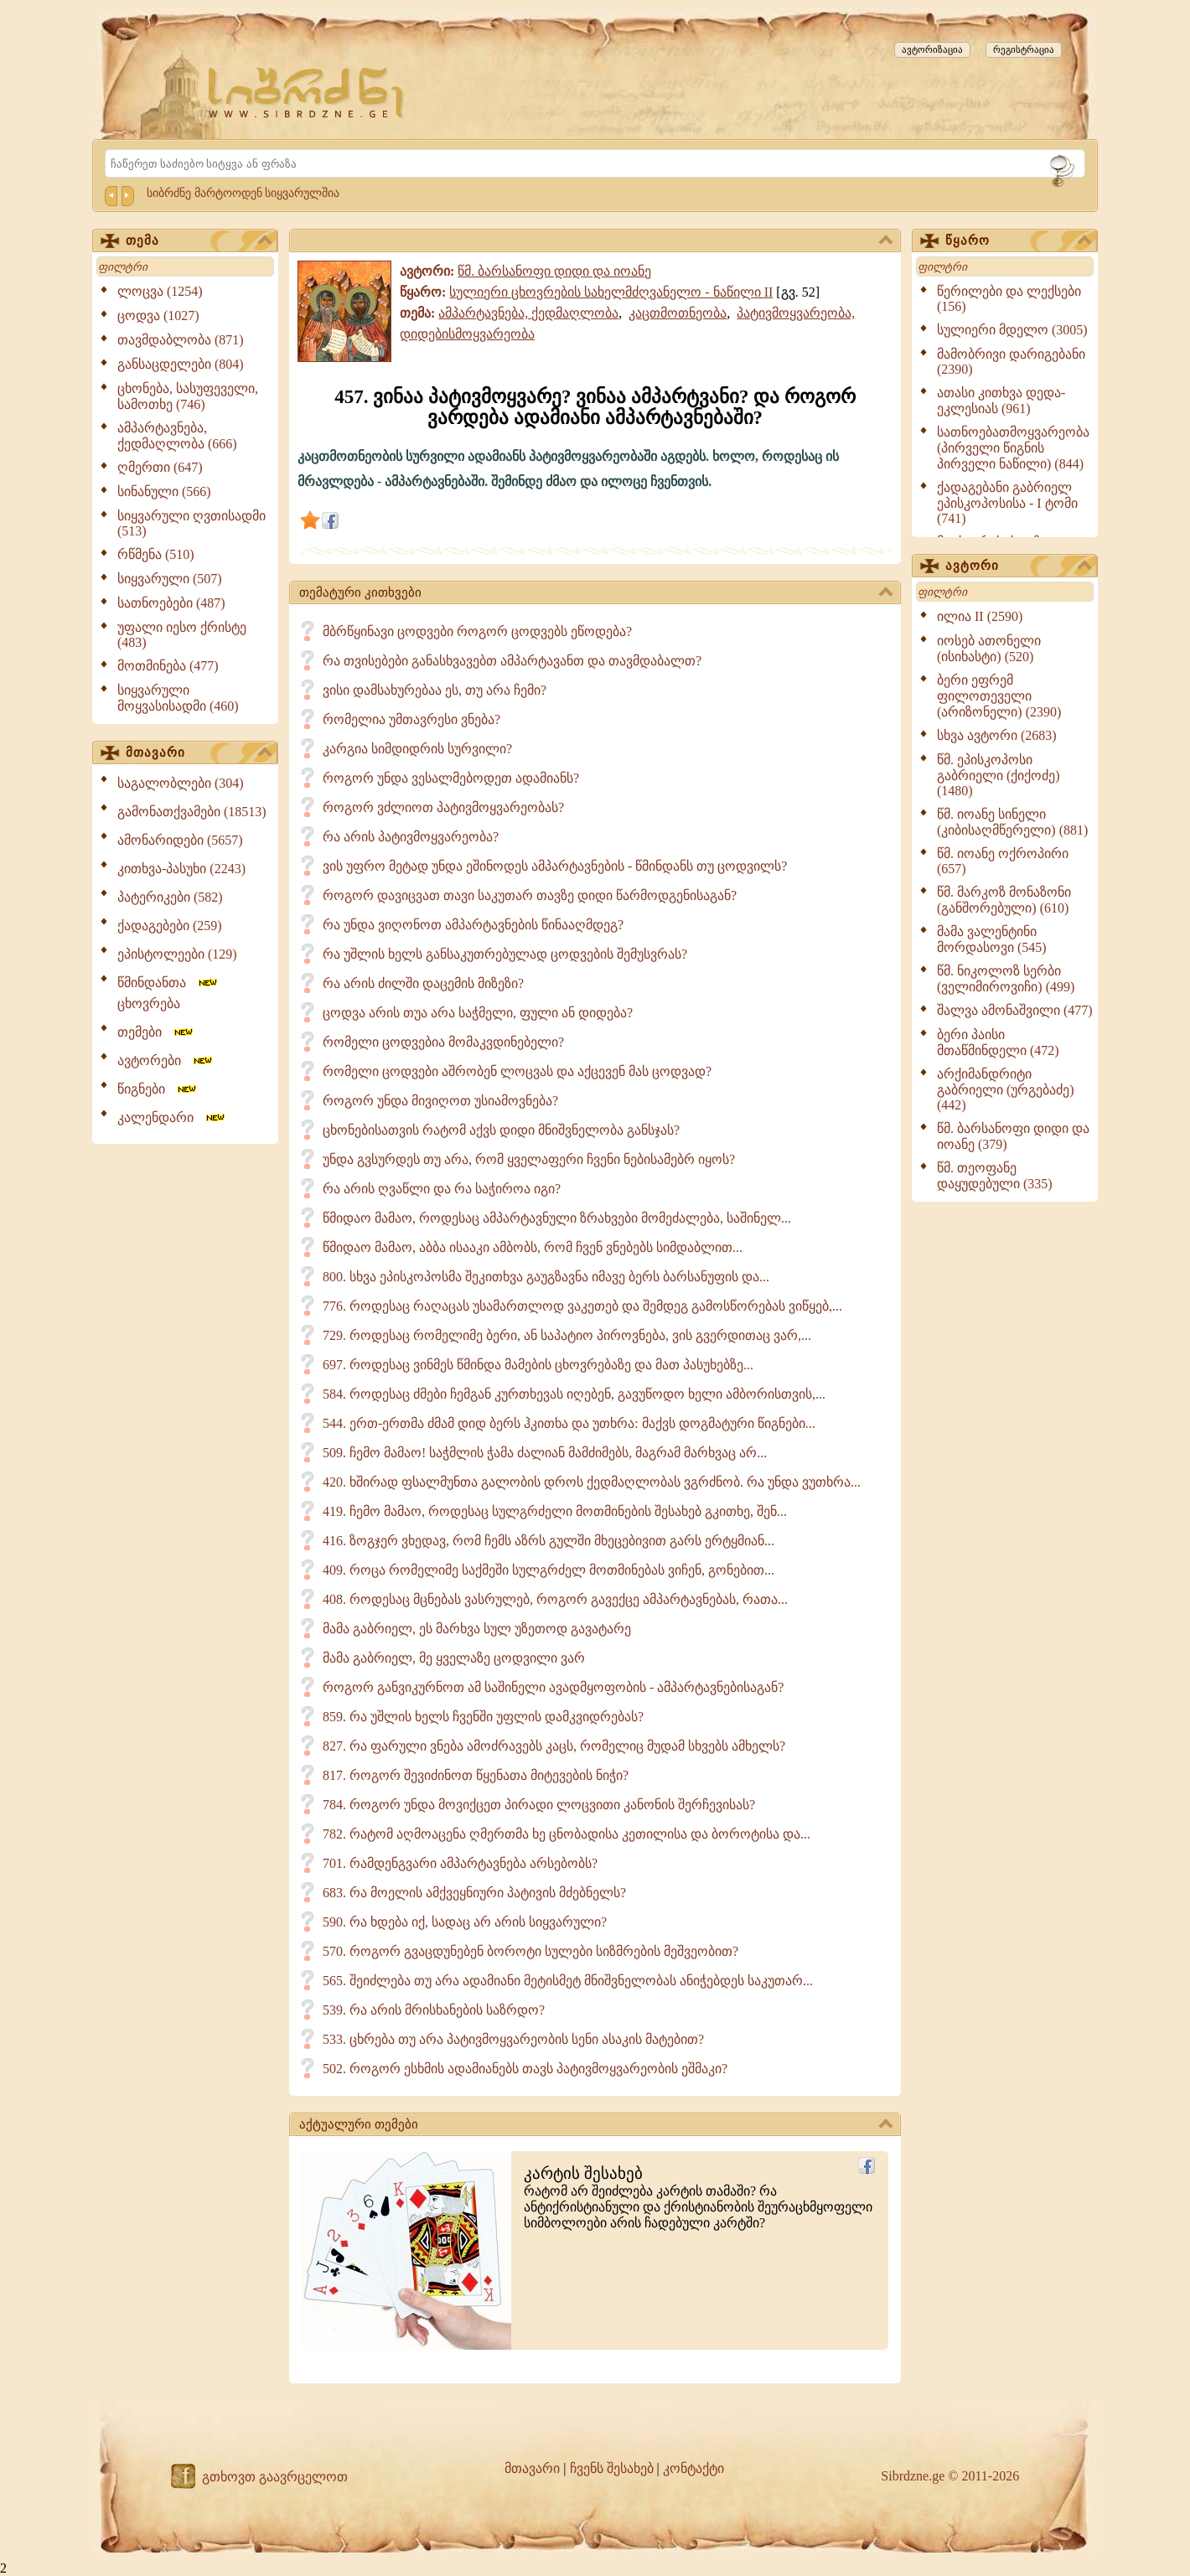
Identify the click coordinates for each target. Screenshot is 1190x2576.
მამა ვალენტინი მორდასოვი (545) (992, 939)
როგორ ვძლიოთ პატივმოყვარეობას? (443, 807)
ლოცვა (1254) (160, 291)
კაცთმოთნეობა (678, 313)
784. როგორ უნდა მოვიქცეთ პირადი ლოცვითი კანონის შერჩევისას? (539, 1805)
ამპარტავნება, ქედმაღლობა (528, 313)
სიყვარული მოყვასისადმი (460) (178, 698)
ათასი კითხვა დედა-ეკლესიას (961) (1001, 400)
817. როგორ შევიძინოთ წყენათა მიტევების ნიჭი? (476, 1775)
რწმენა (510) (155, 554)
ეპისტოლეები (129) (177, 954)
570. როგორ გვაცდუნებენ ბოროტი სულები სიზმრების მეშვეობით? (530, 1951)
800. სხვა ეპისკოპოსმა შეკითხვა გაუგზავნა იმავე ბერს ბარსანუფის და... (546, 1277)
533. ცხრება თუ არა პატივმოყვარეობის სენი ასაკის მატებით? (513, 2039)
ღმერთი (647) (160, 467)
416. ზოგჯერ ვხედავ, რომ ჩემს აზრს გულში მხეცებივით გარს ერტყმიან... (548, 1541)
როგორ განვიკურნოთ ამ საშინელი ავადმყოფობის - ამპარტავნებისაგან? (553, 1687)
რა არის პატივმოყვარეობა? (411, 837)
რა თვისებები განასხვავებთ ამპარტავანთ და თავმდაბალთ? (512, 661)
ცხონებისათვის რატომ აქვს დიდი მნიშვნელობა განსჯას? (501, 1130)
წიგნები (158, 1089)
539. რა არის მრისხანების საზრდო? (434, 2010)
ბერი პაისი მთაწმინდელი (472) (998, 1042)
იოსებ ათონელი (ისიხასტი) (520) (989, 649)
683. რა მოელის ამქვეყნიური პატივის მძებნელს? (474, 1892)
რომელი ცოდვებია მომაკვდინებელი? (443, 1042)
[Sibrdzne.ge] (307, 92)
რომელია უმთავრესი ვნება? (411, 719)
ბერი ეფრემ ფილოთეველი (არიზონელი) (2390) (999, 696)
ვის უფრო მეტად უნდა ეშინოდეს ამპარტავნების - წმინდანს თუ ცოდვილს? (555, 866)
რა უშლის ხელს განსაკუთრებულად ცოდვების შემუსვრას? (505, 954)
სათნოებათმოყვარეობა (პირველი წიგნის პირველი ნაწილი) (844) (1013, 448)
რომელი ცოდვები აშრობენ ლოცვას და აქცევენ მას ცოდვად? (517, 1071)
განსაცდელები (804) (180, 364)
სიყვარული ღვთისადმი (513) (191, 523)
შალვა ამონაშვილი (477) (1015, 1010)
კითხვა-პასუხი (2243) (181, 868)
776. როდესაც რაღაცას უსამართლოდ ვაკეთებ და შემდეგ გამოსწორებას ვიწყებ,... (582, 1306)
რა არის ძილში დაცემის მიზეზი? (423, 983)
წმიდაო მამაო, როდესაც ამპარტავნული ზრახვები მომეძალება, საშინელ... (557, 1218)
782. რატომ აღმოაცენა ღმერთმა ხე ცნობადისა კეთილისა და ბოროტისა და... (566, 1834)
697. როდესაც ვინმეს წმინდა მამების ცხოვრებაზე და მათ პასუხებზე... (538, 1365)
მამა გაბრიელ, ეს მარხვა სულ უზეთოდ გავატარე (477, 1629)
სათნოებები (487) (171, 603)
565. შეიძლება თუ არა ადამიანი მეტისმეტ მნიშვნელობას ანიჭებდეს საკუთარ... (568, 1980)
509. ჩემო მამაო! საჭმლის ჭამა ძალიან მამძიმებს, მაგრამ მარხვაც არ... (545, 1453)
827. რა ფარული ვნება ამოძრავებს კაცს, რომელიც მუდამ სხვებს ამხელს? (554, 1746)
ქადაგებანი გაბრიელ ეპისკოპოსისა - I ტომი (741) (1007, 502)
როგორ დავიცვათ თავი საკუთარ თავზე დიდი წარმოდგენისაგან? (530, 895)
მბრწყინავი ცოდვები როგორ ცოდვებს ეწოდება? (477, 631)
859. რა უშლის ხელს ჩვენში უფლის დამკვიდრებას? (483, 1717)
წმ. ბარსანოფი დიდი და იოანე (554, 271)
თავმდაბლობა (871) (180, 340)
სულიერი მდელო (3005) (1012, 330)
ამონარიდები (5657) (180, 840)
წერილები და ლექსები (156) (1009, 298)
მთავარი (199, 753)
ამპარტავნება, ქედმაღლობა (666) (177, 436)
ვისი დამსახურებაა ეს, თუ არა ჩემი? (434, 690)
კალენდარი (172, 1117)
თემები (156, 1032)
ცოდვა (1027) (158, 315)
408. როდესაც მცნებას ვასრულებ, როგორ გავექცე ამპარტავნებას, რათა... (555, 1599)
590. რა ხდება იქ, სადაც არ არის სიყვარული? (465, 1922)
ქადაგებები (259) (169, 925)
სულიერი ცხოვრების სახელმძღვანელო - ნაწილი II (611, 292)
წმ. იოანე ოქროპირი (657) (1002, 861)
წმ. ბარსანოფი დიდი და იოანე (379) (1013, 1136)
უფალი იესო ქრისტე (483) (181, 634)
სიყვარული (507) (169, 579)
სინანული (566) (164, 491)
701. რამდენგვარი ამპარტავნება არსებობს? (460, 1863)
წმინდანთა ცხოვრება (168, 993)
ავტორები (166, 1060)
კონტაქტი (693, 2468)
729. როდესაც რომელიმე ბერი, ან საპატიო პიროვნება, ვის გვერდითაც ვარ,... (567, 1335)
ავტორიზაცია (932, 49)
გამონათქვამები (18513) (191, 811)
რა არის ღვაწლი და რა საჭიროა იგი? (442, 1189)
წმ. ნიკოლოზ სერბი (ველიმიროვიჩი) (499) (1005, 979)
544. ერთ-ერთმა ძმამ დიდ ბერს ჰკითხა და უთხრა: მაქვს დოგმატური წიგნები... (569, 1423)
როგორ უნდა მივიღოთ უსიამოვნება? (440, 1101)
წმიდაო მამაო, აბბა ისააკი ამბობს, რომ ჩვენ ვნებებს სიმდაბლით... (532, 1247)
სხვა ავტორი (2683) (997, 735)
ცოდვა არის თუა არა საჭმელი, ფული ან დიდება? (478, 1013)
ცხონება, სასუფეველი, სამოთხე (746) (187, 396)
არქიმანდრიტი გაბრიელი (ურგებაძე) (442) (1005, 1089)
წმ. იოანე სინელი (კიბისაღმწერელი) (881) (1012, 822)
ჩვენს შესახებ (612, 2468)
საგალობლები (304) (180, 783)
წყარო (1018, 241)
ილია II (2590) (979, 616)
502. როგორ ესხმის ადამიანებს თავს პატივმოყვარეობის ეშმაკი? (525, 2068)
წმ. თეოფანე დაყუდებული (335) (995, 1176)
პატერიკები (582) (170, 897)
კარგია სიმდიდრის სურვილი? (417, 749)
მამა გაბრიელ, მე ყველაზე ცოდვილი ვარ (454, 1658)
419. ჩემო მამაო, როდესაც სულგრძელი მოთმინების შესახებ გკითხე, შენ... (555, 1511)
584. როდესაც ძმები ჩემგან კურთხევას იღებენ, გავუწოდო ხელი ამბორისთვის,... (574, 1394)
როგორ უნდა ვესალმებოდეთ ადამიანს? (451, 778)
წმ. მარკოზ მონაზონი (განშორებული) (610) (1004, 900)
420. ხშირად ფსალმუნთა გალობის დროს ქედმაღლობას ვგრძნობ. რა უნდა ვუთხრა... (592, 1482)
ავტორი (1018, 566)
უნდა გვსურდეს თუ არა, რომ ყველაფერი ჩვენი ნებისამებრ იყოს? (529, 1159)
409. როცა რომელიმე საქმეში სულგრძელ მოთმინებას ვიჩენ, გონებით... (548, 1570)
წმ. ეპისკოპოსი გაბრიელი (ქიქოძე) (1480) (998, 775)
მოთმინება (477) (168, 666)
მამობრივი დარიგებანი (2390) (1011, 361)
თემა (199, 241)
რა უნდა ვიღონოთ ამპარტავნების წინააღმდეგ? (473, 925)
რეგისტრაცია (1023, 49)
